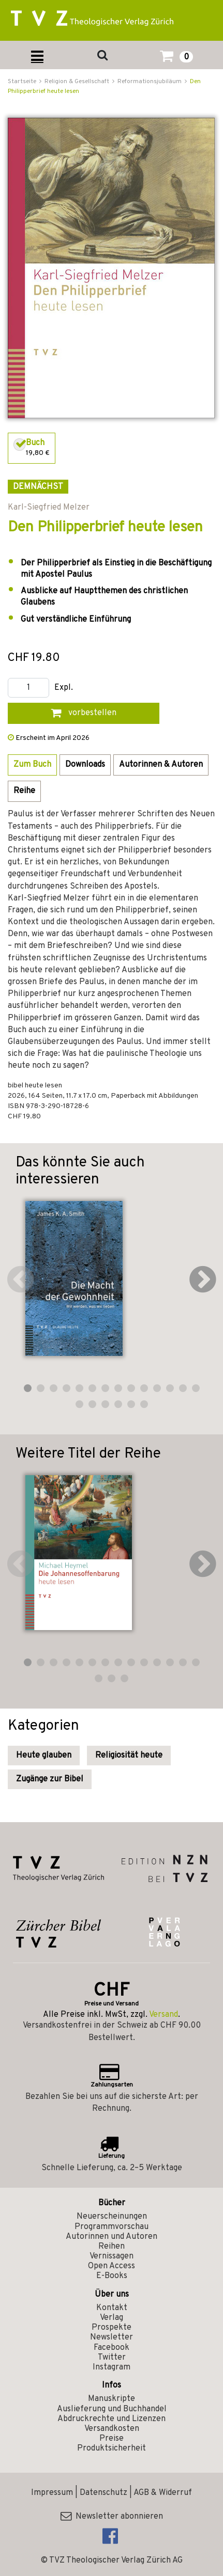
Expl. (63, 688)
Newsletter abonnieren (112, 2516)
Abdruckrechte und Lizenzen (111, 2419)
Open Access (111, 2266)
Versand (163, 2015)
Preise (111, 2438)
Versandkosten (111, 2429)
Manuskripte (111, 2399)
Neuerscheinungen (112, 2216)
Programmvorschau (111, 2227)
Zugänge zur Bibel (49, 1779)
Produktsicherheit (111, 2448)
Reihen (111, 2246)
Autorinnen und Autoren (111, 2237)
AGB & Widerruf (162, 2493)
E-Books (111, 2276)
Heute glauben (43, 1755)
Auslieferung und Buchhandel (112, 2409)
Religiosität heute (128, 1755)
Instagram (111, 2367)
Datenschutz (103, 2493)
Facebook (111, 2348)
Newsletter (111, 2337)
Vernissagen (111, 2256)
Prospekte (111, 2327)
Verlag (111, 2318)
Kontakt (111, 2308)
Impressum (52, 2493)
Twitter (112, 2357)
